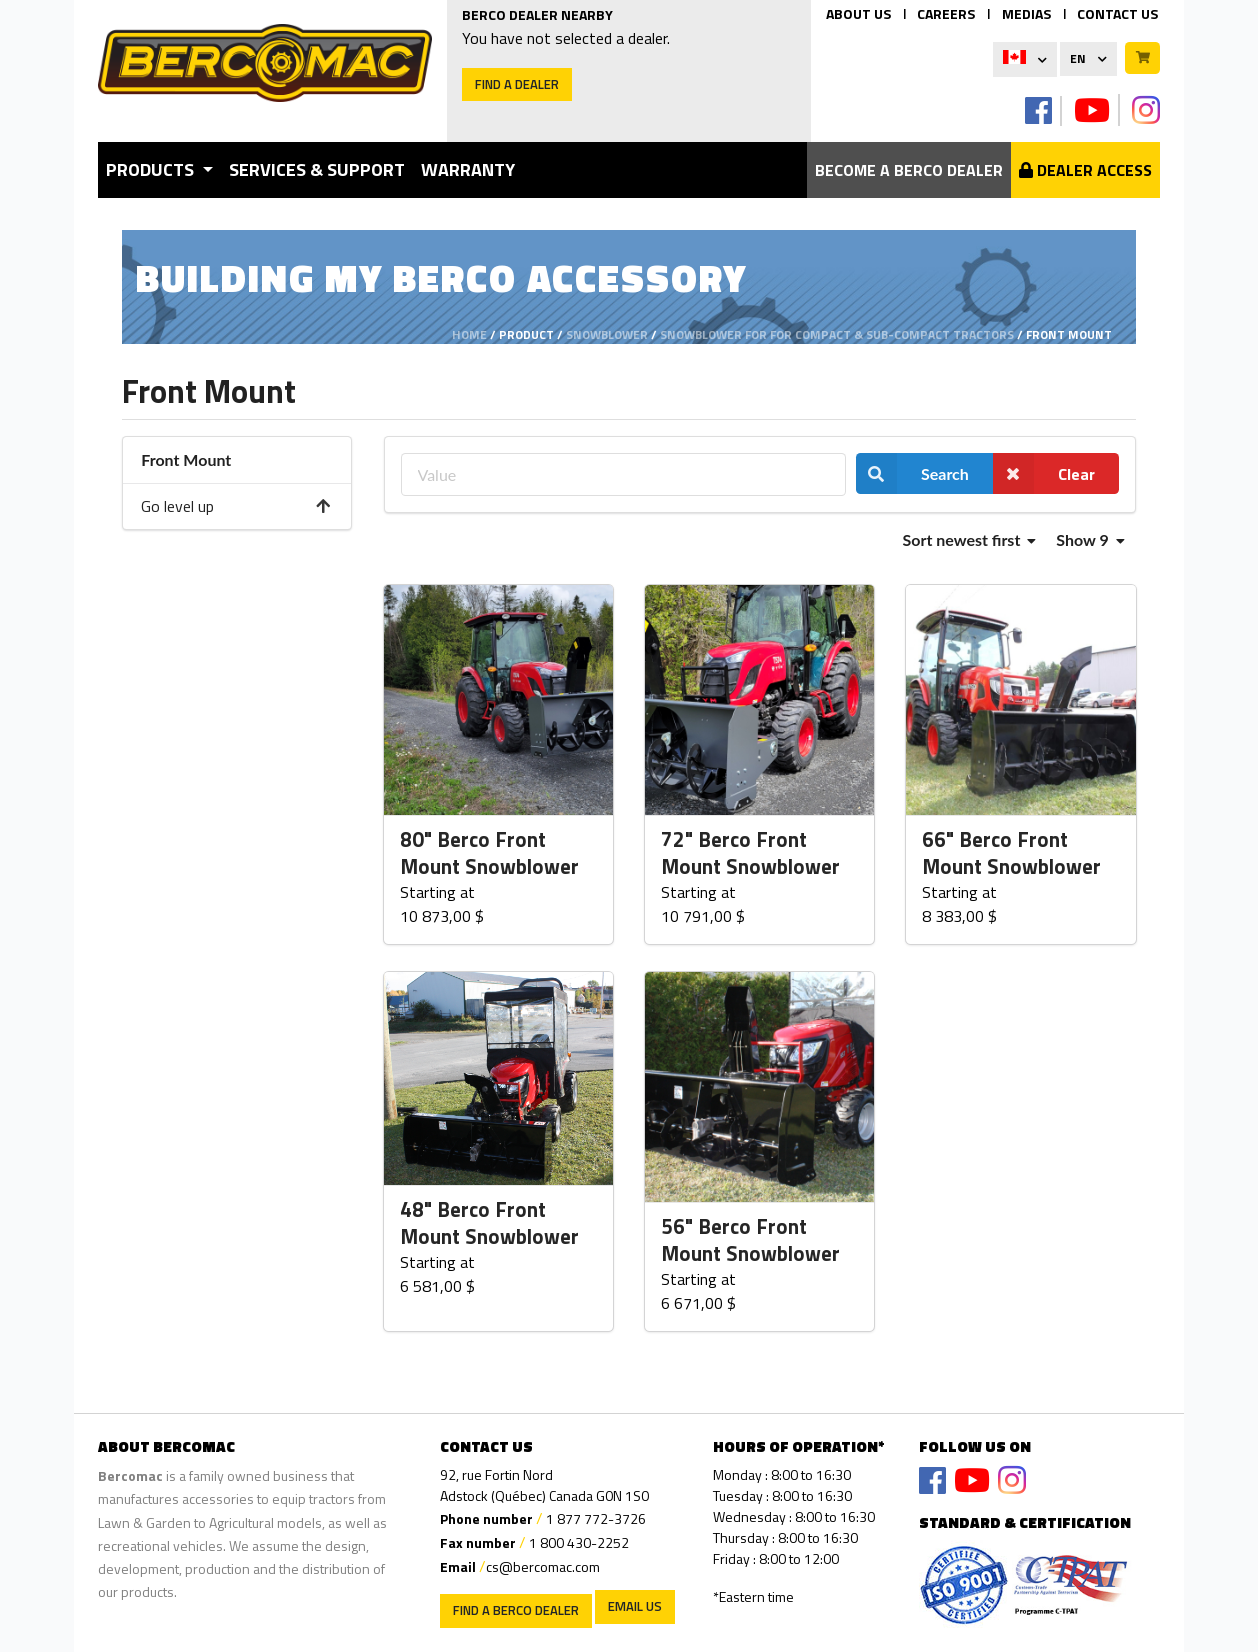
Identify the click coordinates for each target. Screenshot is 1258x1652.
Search (912, 473)
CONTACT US (1117, 13)
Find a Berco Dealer (516, 1610)
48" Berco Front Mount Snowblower (489, 1223)
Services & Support (317, 169)
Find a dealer (517, 84)
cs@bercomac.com (543, 1566)
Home (469, 334)
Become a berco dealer (909, 170)
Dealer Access (1085, 170)
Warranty (468, 169)
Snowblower (607, 334)
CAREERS (946, 13)
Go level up (236, 506)
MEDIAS (1026, 13)
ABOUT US (858, 13)
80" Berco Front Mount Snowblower (489, 853)
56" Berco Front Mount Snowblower (750, 1240)
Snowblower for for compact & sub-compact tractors (837, 334)
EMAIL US (635, 1606)
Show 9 (1090, 539)
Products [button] (152, 169)
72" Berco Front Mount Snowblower (750, 853)
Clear (1044, 473)
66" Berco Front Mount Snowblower (1011, 853)
